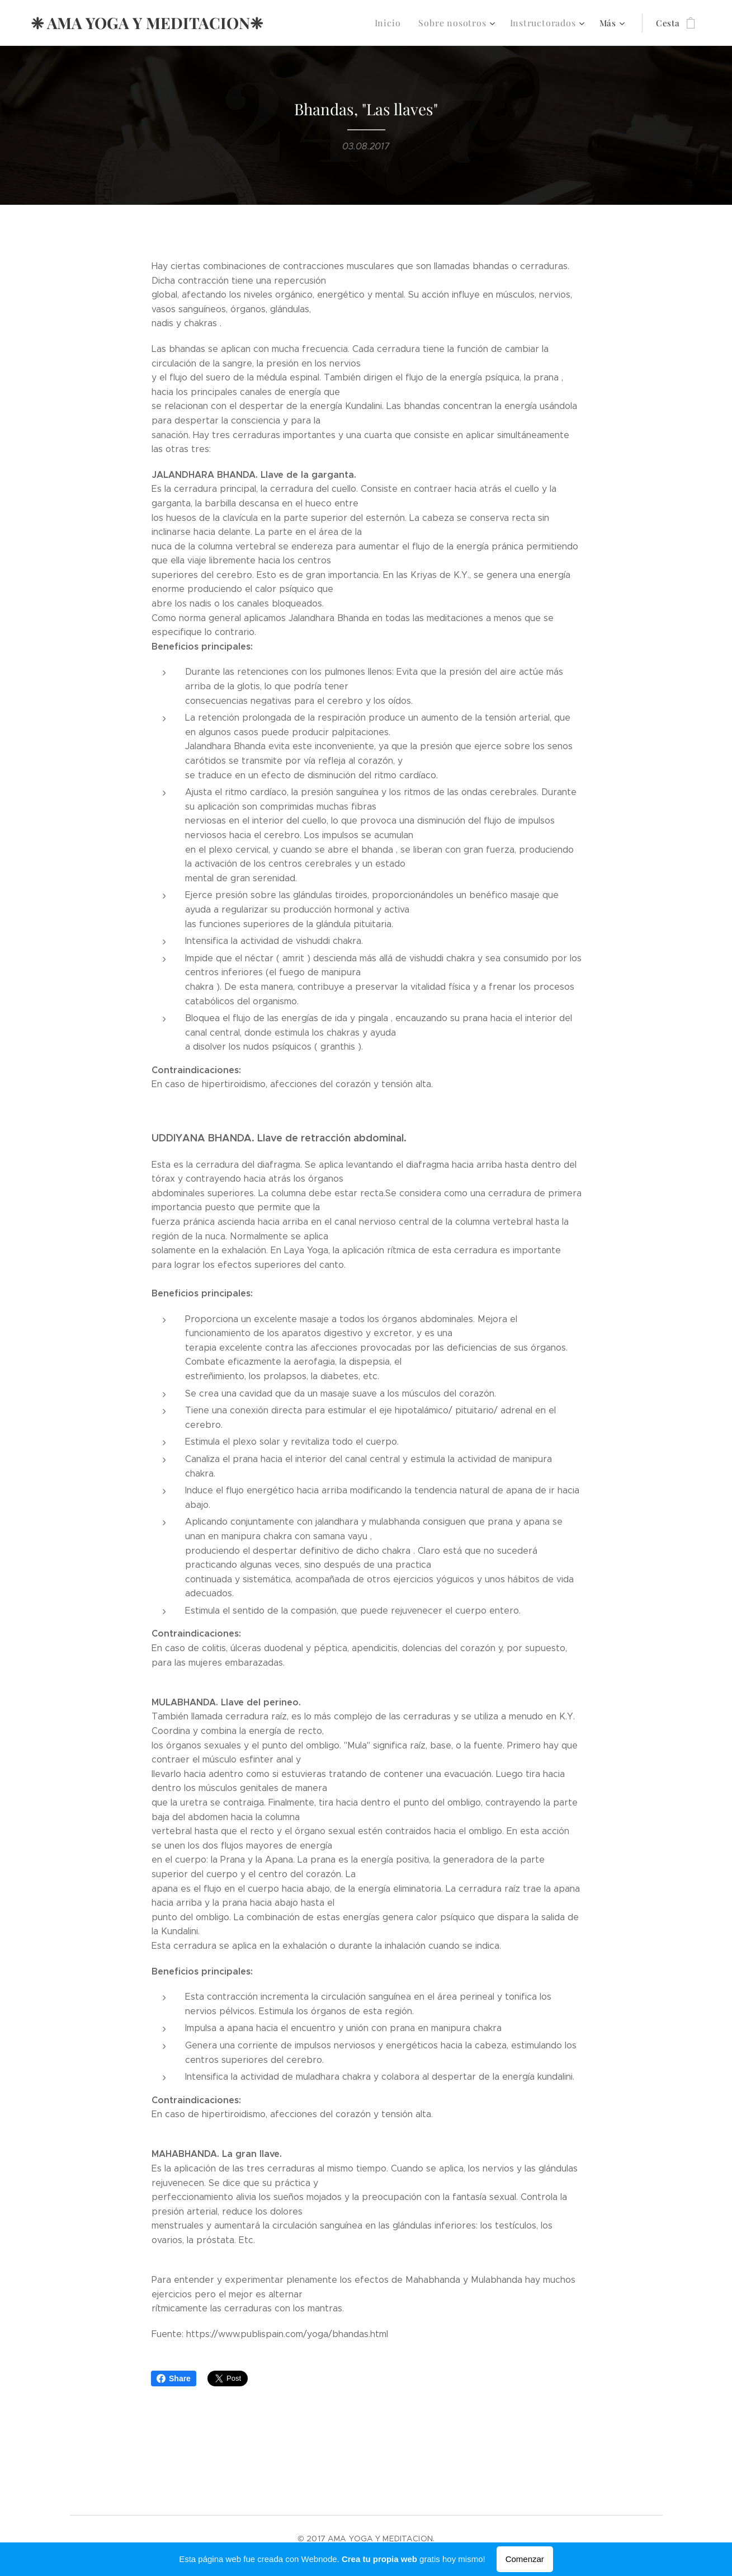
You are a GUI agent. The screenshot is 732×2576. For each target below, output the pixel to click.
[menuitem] (399, 23)
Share (174, 2378)
